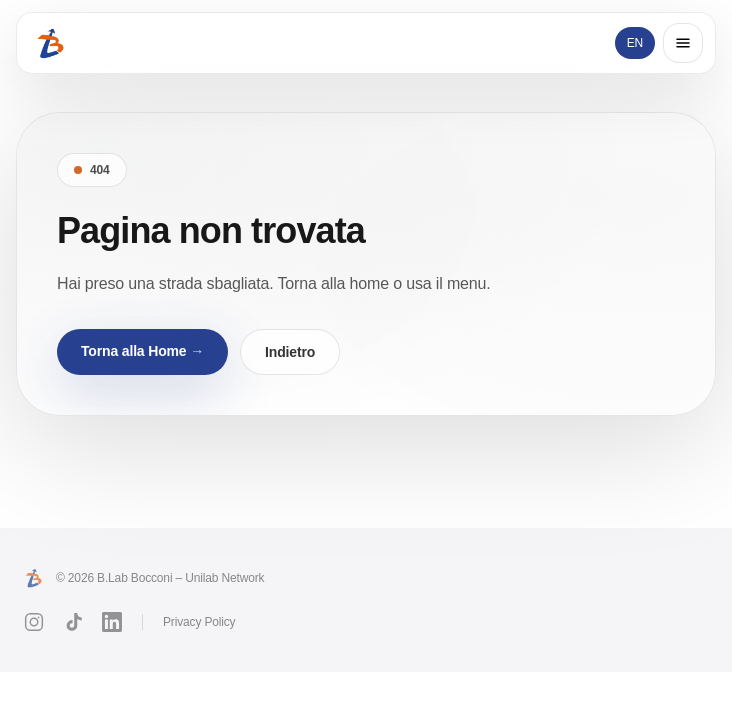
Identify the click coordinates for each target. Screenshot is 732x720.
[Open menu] (683, 43)
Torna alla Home (142, 351)
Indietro (290, 352)
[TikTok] (73, 622)
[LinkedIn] (112, 622)
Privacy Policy (199, 622)
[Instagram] (34, 622)
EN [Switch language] (635, 43)
